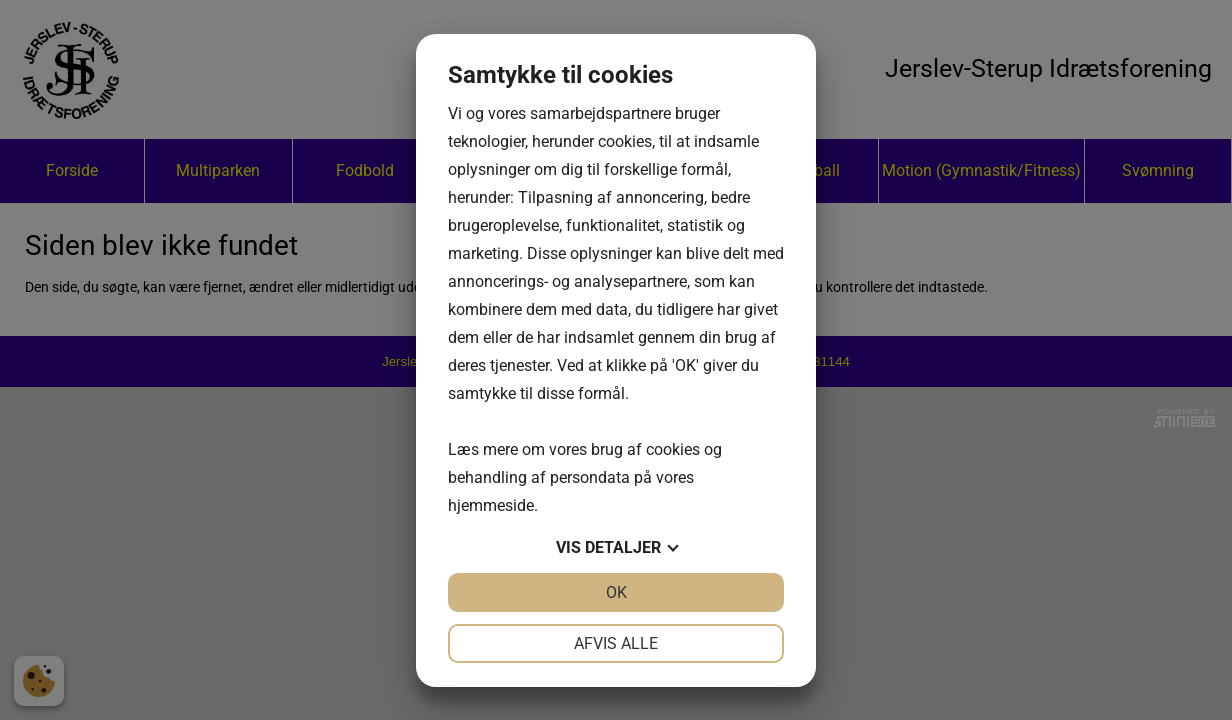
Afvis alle (616, 643)
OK (616, 592)
